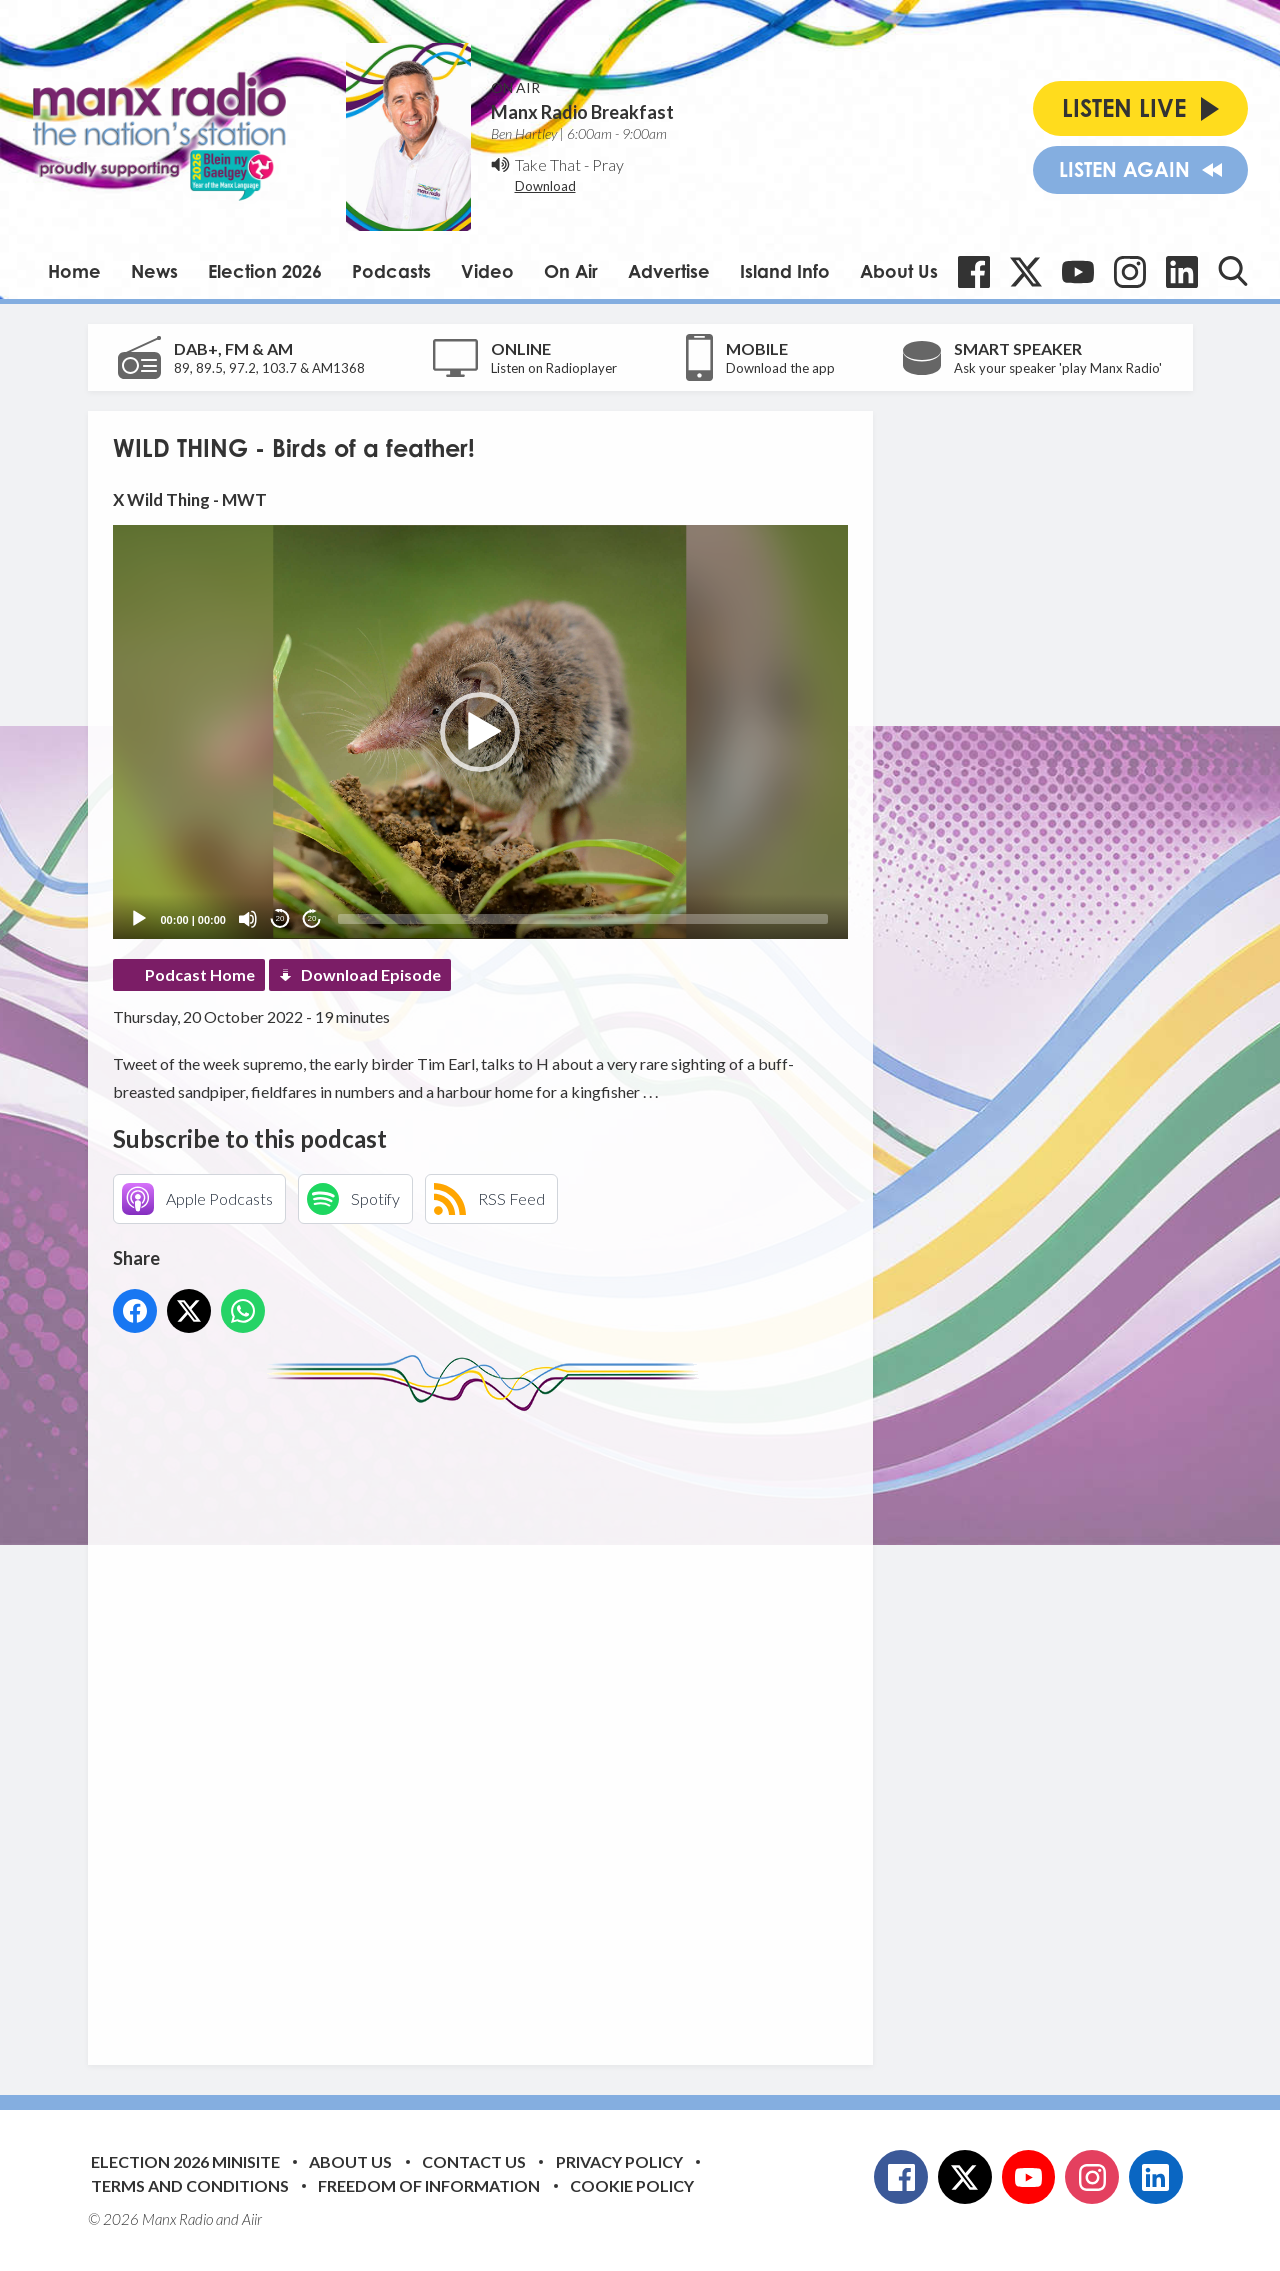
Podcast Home (200, 974)
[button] (480, 732)
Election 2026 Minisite (185, 2161)
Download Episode (371, 974)
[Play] (139, 919)
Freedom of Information (429, 2185)
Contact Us (474, 2161)
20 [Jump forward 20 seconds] (312, 918)
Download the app (780, 368)
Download (545, 186)
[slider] (583, 919)
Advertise (669, 271)
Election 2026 (265, 271)
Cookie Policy (632, 2185)
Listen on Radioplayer (554, 368)
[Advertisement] (488, 1723)
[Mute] (248, 919)
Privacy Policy (619, 2161)
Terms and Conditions (190, 2185)
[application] (480, 731)
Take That (548, 164)
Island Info (785, 271)
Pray (608, 164)
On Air (571, 271)
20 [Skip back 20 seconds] (280, 918)
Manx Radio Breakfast (582, 112)
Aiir (252, 2219)
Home (74, 271)
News (154, 271)
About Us (899, 271)
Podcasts (391, 271)
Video (487, 271)
